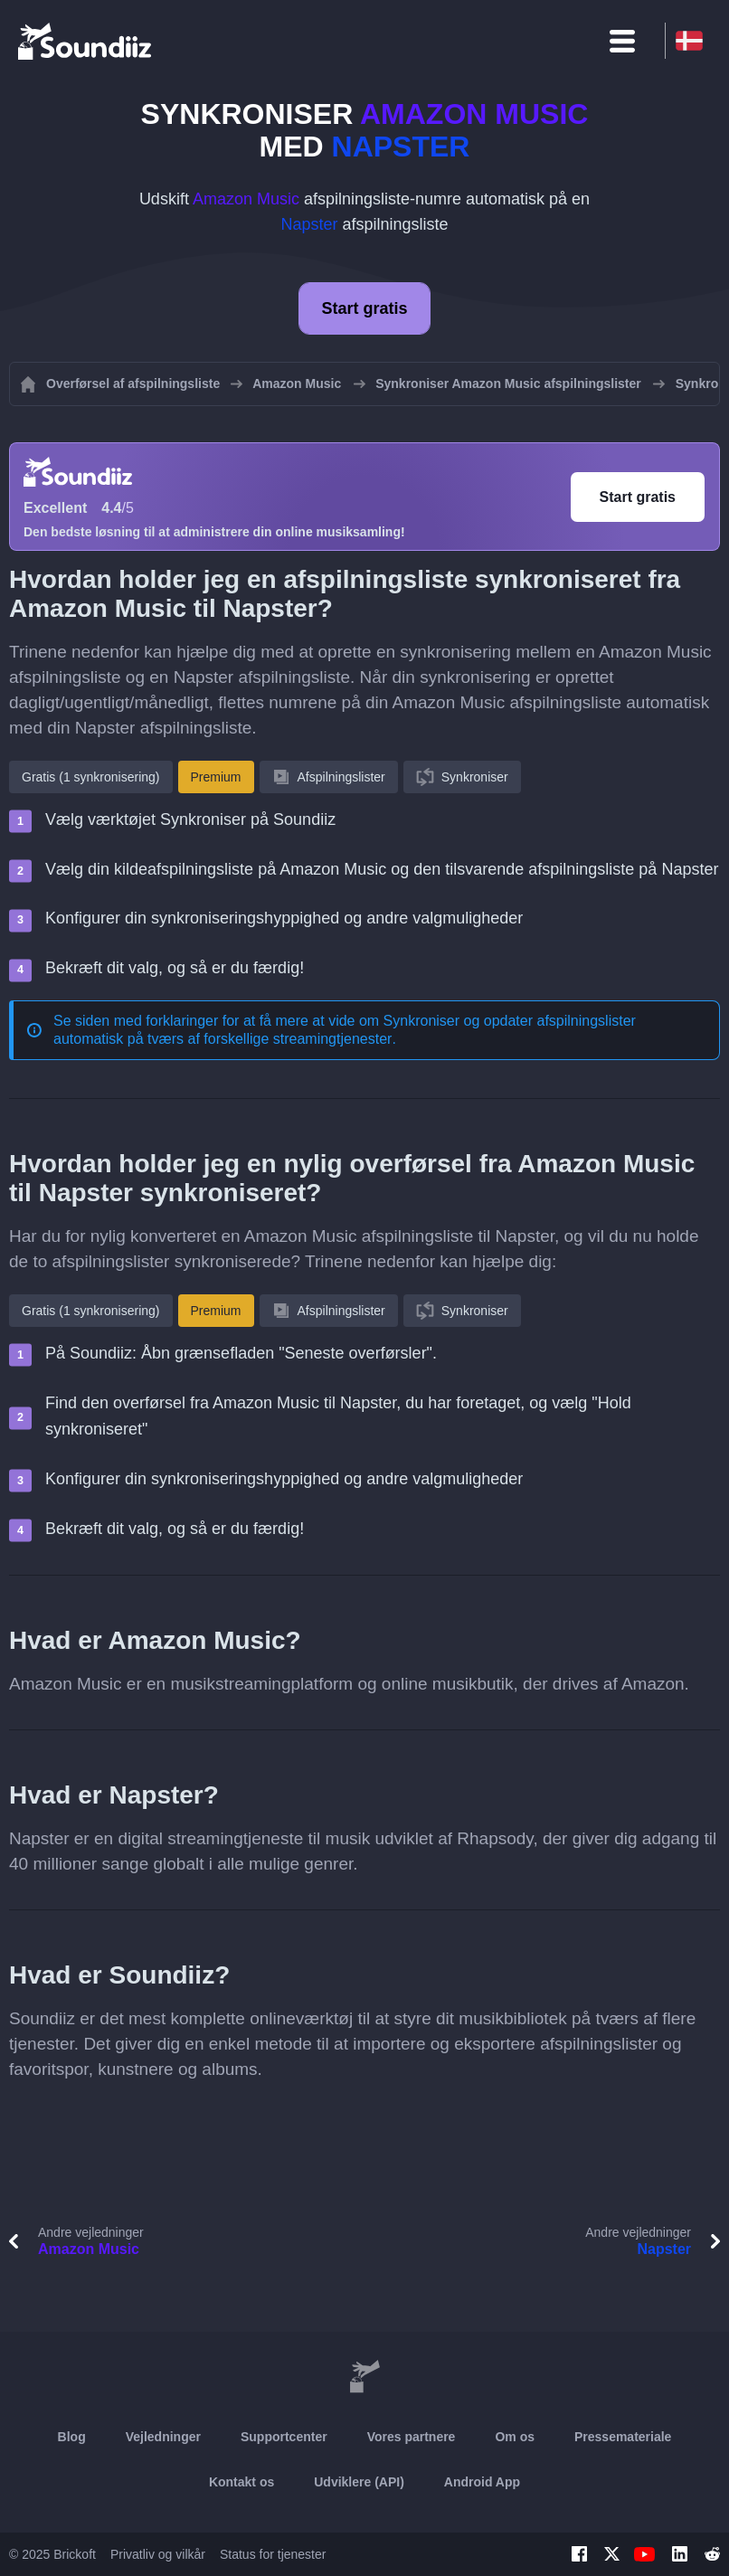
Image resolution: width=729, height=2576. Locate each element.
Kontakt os (241, 2482)
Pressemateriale (622, 2436)
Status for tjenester (273, 2554)
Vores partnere (411, 2436)
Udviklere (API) (359, 2482)
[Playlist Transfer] (86, 40)
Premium (216, 777)
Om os (515, 2436)
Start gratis (364, 308)
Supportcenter (284, 2436)
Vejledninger (163, 2436)
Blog (72, 2436)
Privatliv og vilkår (157, 2554)
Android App (482, 2482)
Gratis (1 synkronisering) (91, 777)
